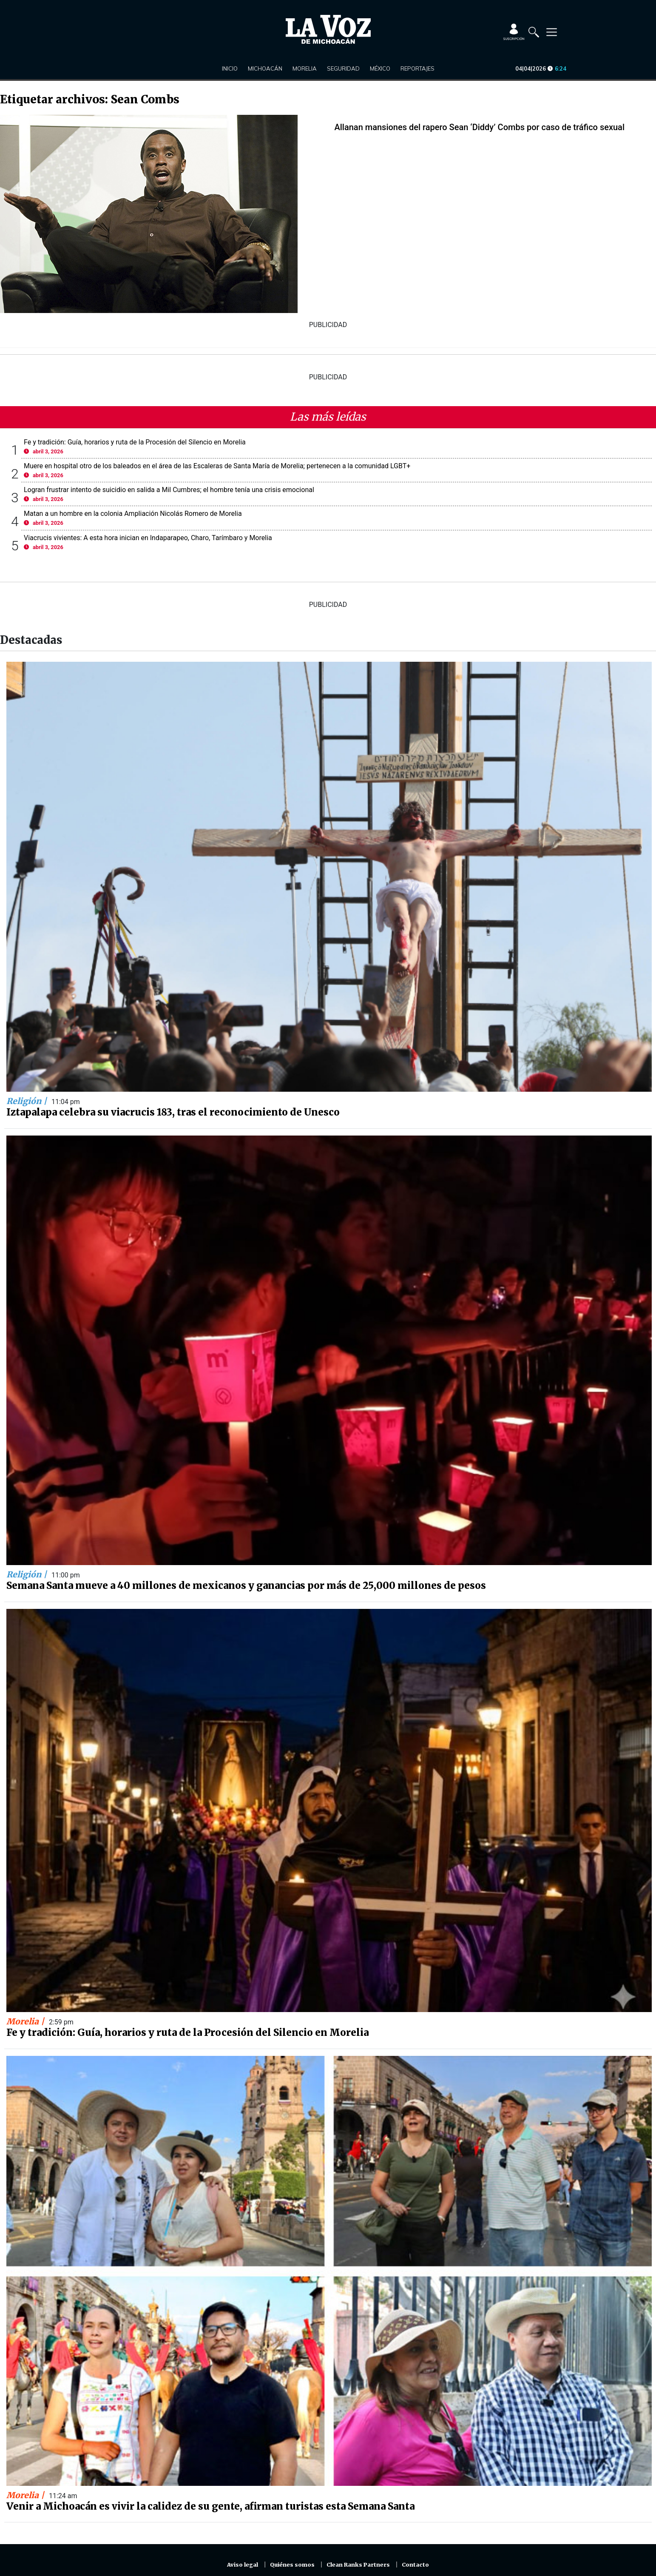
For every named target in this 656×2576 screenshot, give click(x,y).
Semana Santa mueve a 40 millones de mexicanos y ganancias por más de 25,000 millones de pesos (246, 1585)
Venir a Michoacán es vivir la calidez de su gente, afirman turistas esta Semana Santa (210, 2506)
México (380, 68)
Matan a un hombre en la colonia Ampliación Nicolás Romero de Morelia (133, 514)
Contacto (415, 2564)
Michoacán (265, 68)
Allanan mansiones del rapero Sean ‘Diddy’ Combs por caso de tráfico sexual (480, 127)
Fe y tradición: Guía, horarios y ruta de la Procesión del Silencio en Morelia (135, 442)
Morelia (305, 68)
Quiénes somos (292, 2564)
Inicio (230, 68)
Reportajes (417, 68)
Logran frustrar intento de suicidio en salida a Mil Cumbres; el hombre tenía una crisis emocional (169, 490)
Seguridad (343, 68)
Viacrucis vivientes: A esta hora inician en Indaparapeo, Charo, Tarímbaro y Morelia (148, 538)
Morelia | (26, 2021)
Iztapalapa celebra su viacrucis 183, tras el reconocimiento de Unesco (173, 1112)
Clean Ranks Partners (358, 2564)
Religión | (27, 1101)
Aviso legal (242, 2564)
